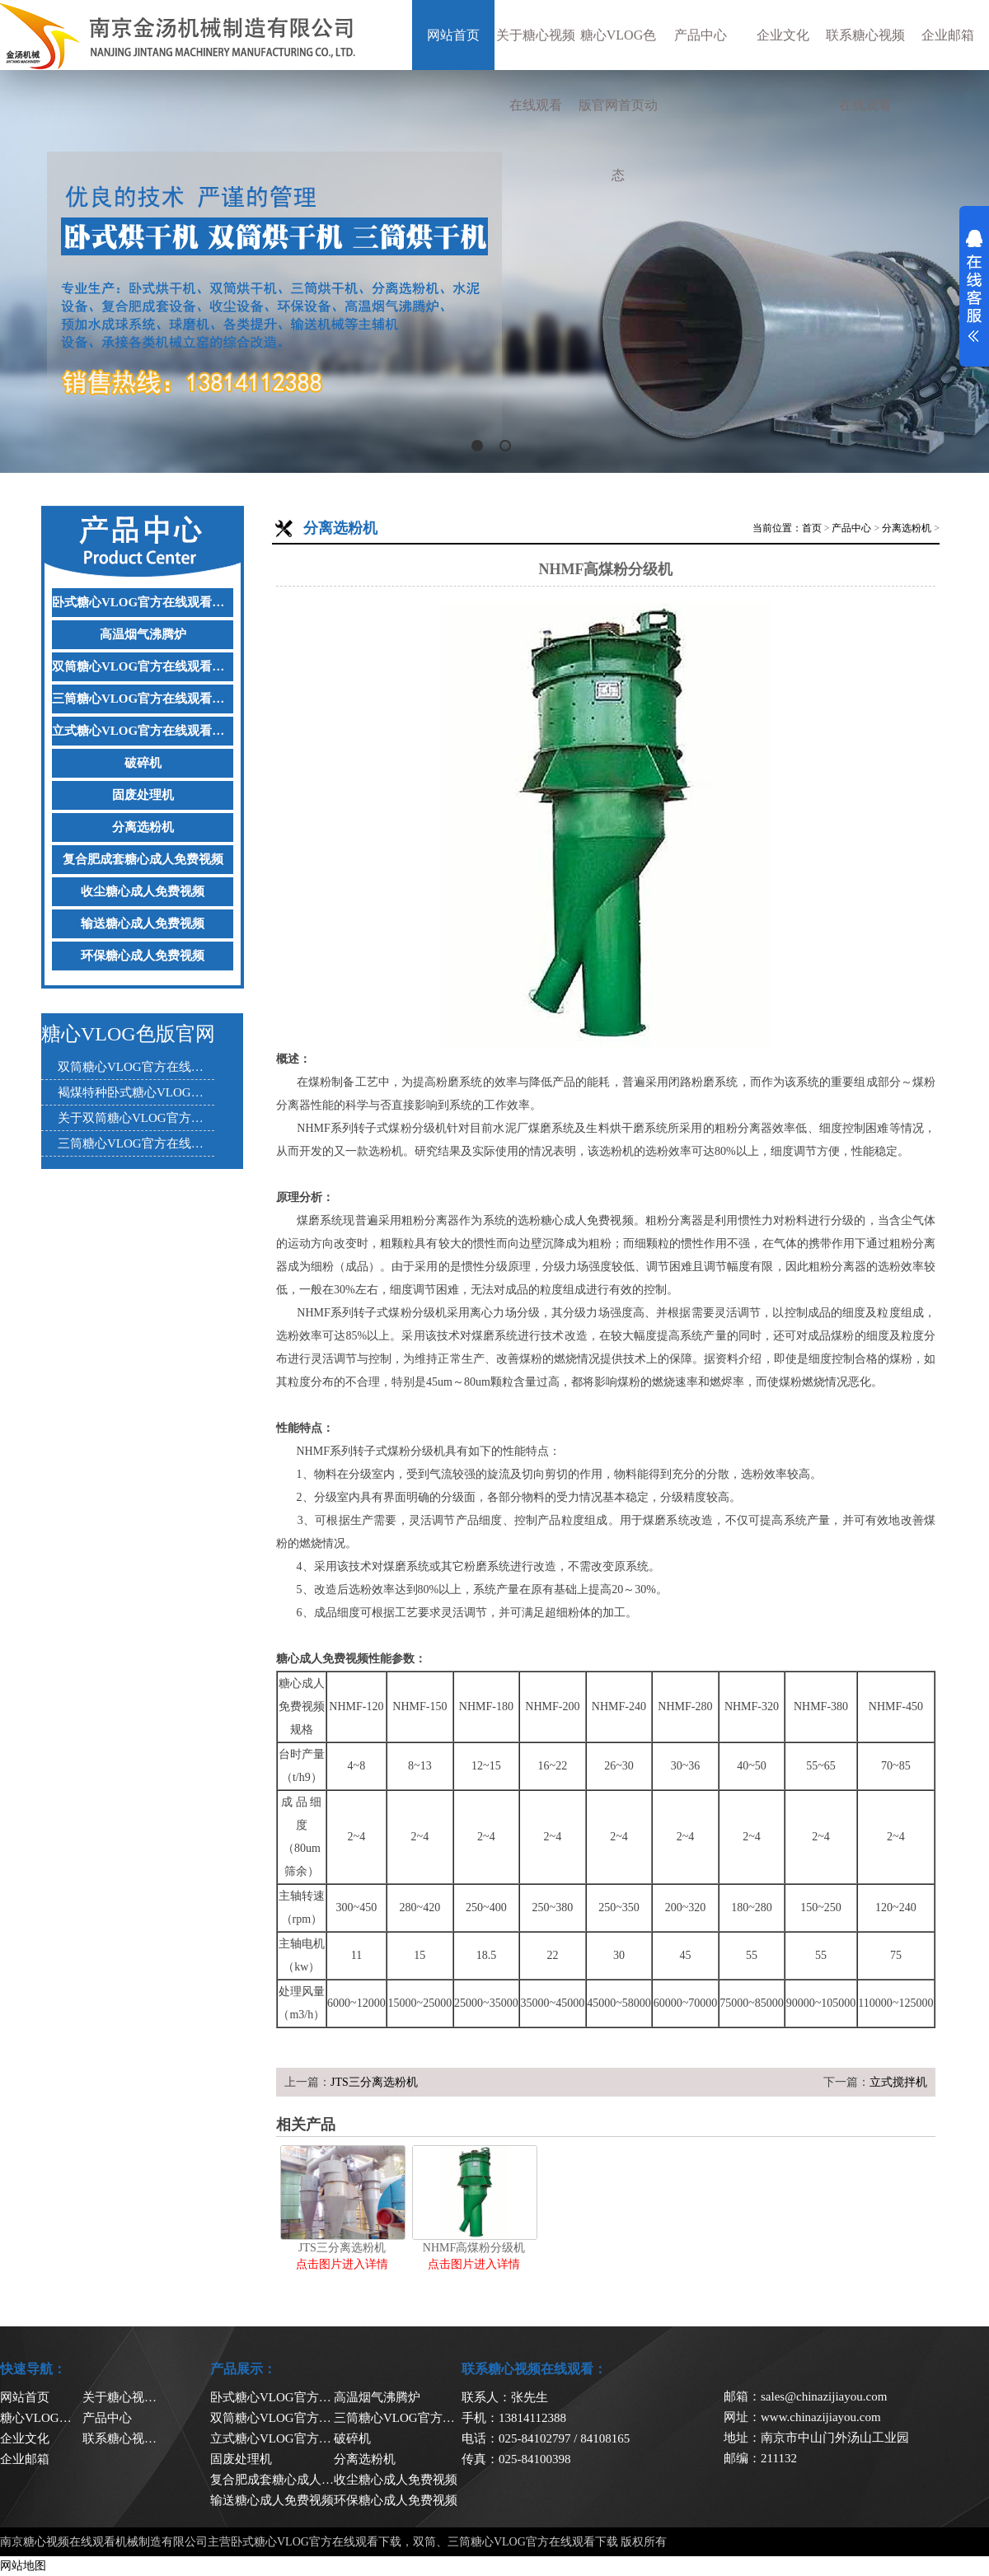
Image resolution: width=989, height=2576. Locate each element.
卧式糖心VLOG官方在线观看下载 (142, 602)
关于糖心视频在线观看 (535, 70)
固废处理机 (143, 795)
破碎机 (143, 762)
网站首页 (453, 35)
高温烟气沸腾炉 (143, 634)
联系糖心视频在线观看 (865, 70)
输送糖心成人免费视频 (142, 923)
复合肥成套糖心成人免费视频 (143, 859)
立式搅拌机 (898, 2082)
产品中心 (700, 35)
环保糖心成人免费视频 (142, 955)
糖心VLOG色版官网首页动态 (618, 105)
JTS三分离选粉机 (374, 2082)
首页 (812, 528)
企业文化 (783, 35)
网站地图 (23, 2566)
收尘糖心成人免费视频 (142, 891)
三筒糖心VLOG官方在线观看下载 (142, 698)
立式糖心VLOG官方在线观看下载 (142, 730)
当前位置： (777, 528)
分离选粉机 (143, 827)
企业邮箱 (947, 35)
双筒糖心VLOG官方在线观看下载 (142, 666)
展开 (974, 286)
